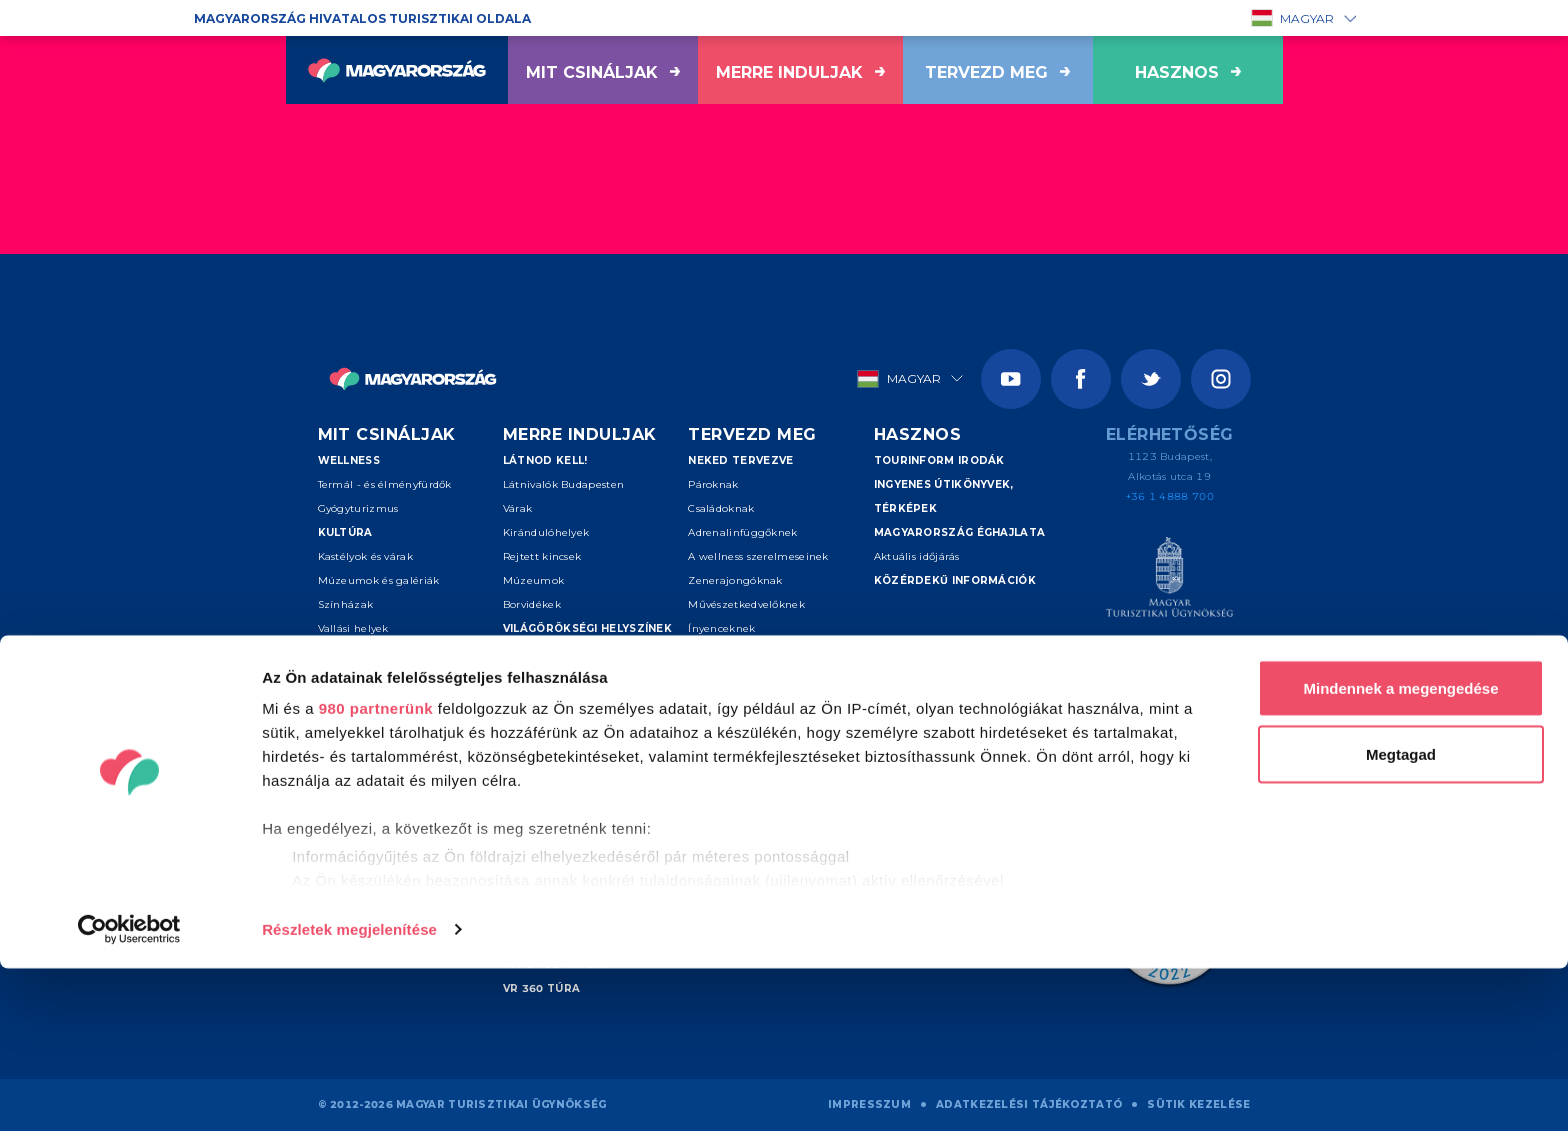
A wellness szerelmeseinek (758, 556)
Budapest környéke (553, 676)
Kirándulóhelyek (546, 532)
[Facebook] (1081, 379)
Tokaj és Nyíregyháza (558, 724)
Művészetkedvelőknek (746, 604)
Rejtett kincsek (542, 556)
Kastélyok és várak (365, 556)
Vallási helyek (353, 628)
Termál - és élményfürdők (385, 484)
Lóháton (340, 796)
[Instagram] (1221, 379)
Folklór (336, 652)
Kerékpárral (349, 772)
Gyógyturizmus (358, 508)
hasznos (1188, 72)
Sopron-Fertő (538, 796)
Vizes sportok (353, 724)
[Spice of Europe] (1169, 665)
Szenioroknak (724, 652)
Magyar (1293, 18)
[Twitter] (1151, 379)
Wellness (349, 460)
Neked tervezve (740, 460)
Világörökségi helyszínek (587, 628)
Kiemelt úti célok (561, 652)
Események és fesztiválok (404, 676)
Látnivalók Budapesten (563, 484)
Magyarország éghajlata (960, 532)
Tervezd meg (997, 72)
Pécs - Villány (538, 748)
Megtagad (1401, 916)
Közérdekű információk (955, 580)
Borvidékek (532, 604)
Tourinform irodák (939, 460)
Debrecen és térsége (557, 772)
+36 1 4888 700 (1170, 496)
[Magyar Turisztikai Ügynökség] (1169, 580)
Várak (518, 508)
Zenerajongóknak (735, 580)
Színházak (346, 604)
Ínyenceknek (721, 628)
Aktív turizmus (368, 700)
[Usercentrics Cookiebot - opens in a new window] (129, 1092)
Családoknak (721, 508)
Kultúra (345, 532)
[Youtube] (1011, 379)
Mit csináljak (603, 72)
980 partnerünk (376, 870)
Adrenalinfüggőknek (742, 532)
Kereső (711, 748)
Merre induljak (800, 72)
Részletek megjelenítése (349, 1091)
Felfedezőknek (726, 676)
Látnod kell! (545, 460)
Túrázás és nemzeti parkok (389, 748)
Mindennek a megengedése (1400, 850)
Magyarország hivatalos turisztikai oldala (362, 18)
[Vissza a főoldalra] (397, 70)
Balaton (523, 700)
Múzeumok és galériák (379, 580)
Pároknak (713, 484)
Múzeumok (533, 580)
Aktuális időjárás (917, 556)
